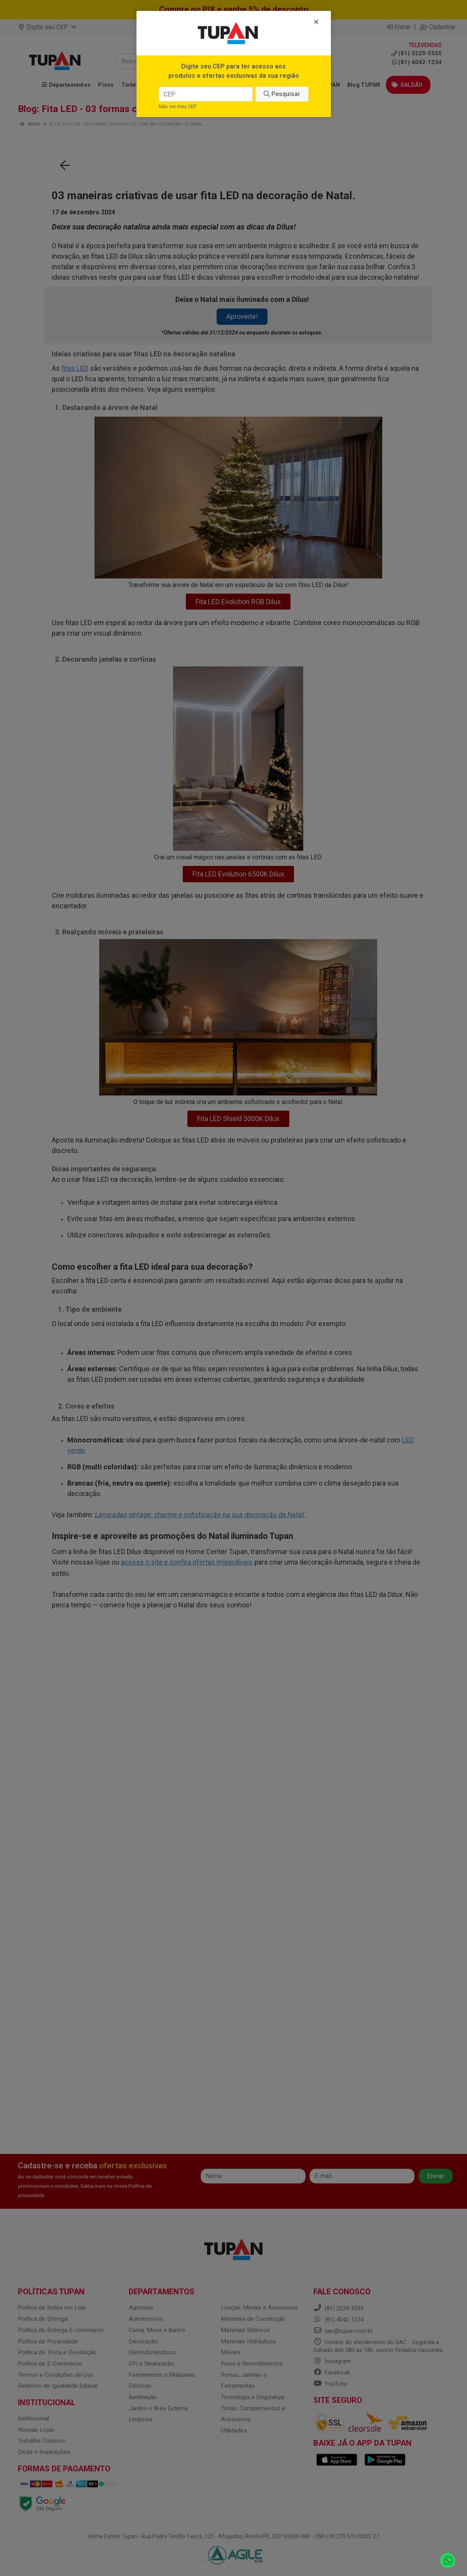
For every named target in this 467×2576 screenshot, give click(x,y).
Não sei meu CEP (177, 106)
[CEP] (206, 94)
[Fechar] (316, 22)
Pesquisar (282, 94)
